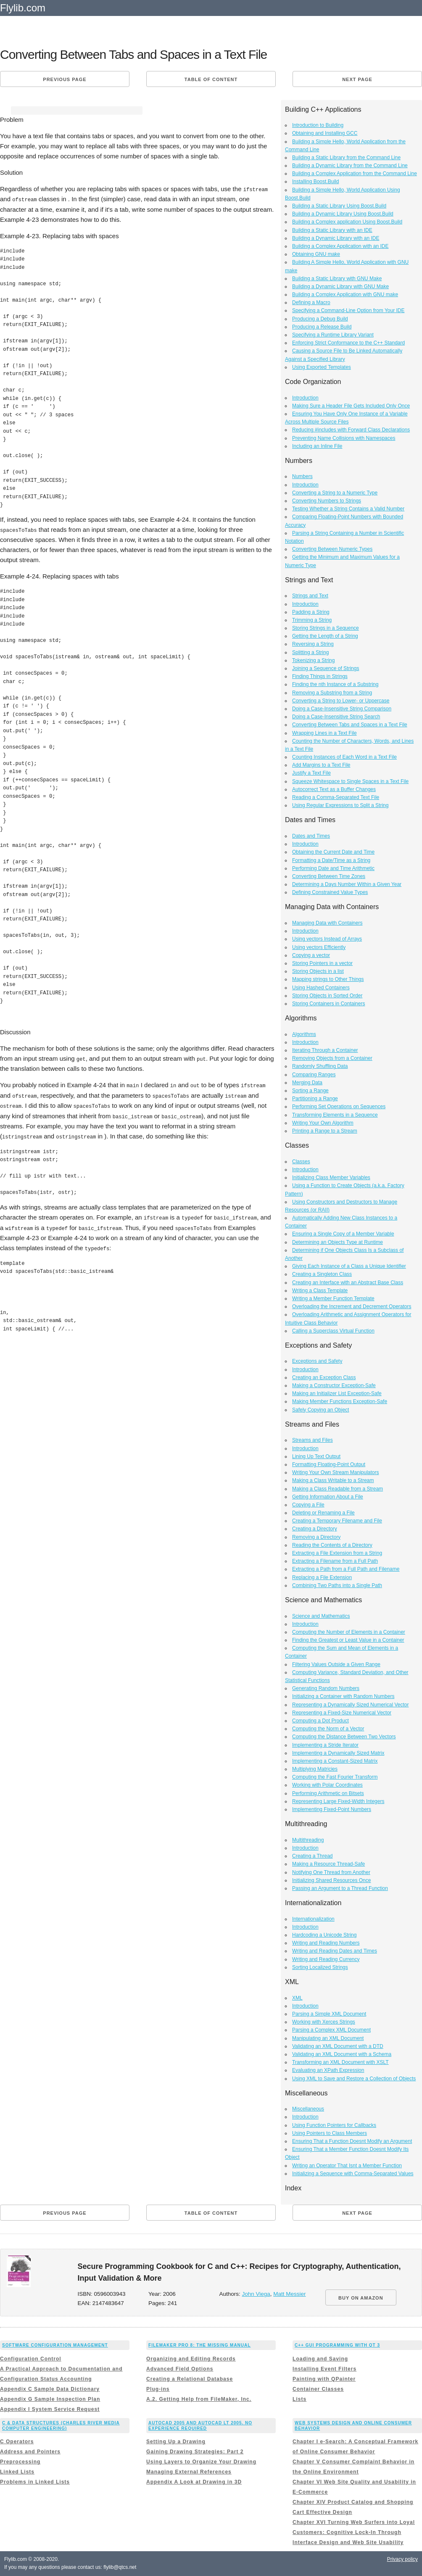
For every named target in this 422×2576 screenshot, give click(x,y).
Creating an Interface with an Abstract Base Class (347, 1282)
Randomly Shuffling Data (320, 1066)
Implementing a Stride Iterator (325, 1745)
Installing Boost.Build (315, 181)
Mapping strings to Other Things (328, 979)
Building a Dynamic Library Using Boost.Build (342, 214)
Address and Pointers (30, 2452)
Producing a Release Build (321, 327)
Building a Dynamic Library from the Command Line (350, 165)
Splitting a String (310, 652)
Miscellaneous (308, 2109)
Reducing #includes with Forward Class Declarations (351, 430)
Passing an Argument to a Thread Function (340, 1888)
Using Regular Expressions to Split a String (340, 805)
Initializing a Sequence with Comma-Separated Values (353, 2173)
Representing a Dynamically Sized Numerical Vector (350, 1705)
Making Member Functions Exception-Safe (339, 1401)
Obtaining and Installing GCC (324, 133)
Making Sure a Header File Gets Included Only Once (351, 406)
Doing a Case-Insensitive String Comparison (341, 709)
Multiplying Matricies (315, 1769)
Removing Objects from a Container (332, 1058)
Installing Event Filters (324, 2369)
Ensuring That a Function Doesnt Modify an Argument (352, 2141)
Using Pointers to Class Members (329, 2133)
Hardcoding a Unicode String (324, 1935)
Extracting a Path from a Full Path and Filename (345, 1569)
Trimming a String (312, 620)
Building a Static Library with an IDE (332, 230)
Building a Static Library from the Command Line (346, 157)
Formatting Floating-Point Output (328, 1464)
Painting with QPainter (324, 2379)
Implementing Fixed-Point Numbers (331, 1809)
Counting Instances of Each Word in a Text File (344, 757)
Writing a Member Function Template (333, 1298)
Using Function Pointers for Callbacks (334, 2125)
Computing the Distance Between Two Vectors (344, 1737)
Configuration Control (30, 2359)
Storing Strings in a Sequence (325, 628)
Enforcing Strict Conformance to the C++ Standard (348, 343)
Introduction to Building (317, 125)
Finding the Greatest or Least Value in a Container (348, 1640)
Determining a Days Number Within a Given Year (346, 884)
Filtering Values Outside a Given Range (336, 1664)
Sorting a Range (310, 1090)
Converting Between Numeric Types (332, 549)
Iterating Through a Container (325, 1050)
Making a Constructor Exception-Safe (334, 1385)
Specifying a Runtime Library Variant (333, 335)
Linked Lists (17, 2472)
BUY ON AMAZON (360, 2297)
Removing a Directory (316, 1537)
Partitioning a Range (315, 1098)
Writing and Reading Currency (326, 1959)
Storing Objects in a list (318, 971)
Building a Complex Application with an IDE (340, 246)
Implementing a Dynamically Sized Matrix (338, 1753)
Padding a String (311, 612)
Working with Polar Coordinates (327, 1785)
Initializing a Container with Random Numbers (343, 1696)
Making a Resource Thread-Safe (328, 1864)
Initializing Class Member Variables (331, 1177)
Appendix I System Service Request (50, 2409)
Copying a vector (311, 955)
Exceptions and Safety (317, 1361)
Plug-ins (157, 2389)
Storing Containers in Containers (328, 1004)
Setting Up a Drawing (176, 2442)
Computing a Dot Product (320, 1721)
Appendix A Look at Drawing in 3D (194, 2482)
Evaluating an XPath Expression (328, 2070)
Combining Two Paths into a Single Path (337, 1585)
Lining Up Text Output (316, 1456)
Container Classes (318, 2389)
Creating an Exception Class (324, 1377)
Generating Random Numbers (325, 1688)
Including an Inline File (317, 446)
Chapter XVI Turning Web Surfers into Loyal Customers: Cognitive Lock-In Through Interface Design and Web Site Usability (354, 2532)
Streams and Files (312, 1440)
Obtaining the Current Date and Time (333, 852)
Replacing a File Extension (322, 1577)
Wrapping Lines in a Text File (324, 733)
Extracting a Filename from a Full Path (335, 1561)
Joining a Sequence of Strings (325, 668)
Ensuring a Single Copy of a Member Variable (343, 1234)
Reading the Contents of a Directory (332, 1545)
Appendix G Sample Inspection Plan (50, 2399)
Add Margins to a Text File (321, 765)
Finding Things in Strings (320, 676)
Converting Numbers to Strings (326, 501)
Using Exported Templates (321, 367)
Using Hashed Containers (321, 988)
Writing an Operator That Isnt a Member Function (347, 2166)
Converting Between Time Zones (328, 876)
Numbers (302, 476)
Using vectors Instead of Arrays (327, 939)
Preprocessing (20, 2462)
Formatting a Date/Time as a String (331, 860)
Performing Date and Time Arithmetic (333, 868)
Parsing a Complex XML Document (331, 2030)
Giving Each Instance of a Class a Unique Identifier (349, 1266)
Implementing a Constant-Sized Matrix (334, 1761)
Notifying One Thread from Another (331, 1872)
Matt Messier (289, 2294)
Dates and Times (311, 836)
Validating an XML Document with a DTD (337, 2046)
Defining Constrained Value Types (330, 892)
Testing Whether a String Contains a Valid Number (348, 509)
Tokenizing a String (313, 660)
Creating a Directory (314, 1529)
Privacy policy (402, 2559)
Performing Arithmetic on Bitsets (328, 1793)
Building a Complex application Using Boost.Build (347, 222)
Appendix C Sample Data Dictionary (50, 2389)
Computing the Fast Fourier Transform (334, 1777)
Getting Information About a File (327, 1497)
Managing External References (189, 2472)
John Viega (256, 2294)
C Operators (17, 2442)
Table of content (211, 79)
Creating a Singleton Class (322, 1274)
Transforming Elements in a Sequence (335, 1115)
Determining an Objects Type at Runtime (337, 1242)
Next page (357, 79)
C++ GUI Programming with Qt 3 (337, 2345)
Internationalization (313, 1919)
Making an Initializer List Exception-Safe (337, 1393)
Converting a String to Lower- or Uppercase (340, 701)
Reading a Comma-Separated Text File (335, 797)
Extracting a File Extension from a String (337, 1553)
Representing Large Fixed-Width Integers (338, 1801)
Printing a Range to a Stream (324, 1131)
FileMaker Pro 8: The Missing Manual (199, 2345)
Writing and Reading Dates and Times (334, 1951)
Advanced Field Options (179, 2369)
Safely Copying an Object (320, 1410)
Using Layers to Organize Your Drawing (201, 2462)
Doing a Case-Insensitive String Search (336, 717)
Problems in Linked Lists (35, 2482)
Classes (301, 1161)
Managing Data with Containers (327, 923)
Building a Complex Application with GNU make (345, 294)
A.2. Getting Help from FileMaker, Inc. (198, 2399)
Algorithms (304, 1034)
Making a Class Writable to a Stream (333, 1480)
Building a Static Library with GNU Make (337, 278)
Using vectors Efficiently (319, 947)
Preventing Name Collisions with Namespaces (343, 438)
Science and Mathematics (321, 1616)
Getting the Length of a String (325, 636)
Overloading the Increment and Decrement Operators (351, 1306)
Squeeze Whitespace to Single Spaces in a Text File (350, 781)
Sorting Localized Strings (320, 1967)
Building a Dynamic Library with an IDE (335, 238)
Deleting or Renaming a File (323, 1513)
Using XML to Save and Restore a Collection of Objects (354, 2079)
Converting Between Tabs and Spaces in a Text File (349, 725)
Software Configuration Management (55, 2345)
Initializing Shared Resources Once (331, 1880)
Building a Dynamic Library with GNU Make (340, 286)
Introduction (305, 398)
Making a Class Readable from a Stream (337, 1489)
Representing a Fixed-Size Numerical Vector (341, 1713)
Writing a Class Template (320, 1290)
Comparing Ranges (313, 1075)
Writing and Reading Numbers (326, 1943)
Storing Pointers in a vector (322, 963)
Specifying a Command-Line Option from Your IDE (348, 310)
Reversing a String (313, 644)
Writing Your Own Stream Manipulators (335, 1472)
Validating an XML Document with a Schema (341, 2054)
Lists (299, 2399)
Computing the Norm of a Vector (328, 1729)
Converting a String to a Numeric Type (334, 493)
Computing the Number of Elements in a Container (348, 1632)
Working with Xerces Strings (323, 2022)
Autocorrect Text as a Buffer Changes (334, 789)
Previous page (64, 79)
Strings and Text (310, 596)
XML (297, 1998)
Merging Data (307, 1083)
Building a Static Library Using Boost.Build (339, 206)
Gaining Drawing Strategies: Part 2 (194, 2452)
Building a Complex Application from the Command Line (354, 173)
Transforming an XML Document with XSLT (340, 2062)
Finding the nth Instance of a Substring (335, 684)
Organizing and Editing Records (191, 2359)
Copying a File (308, 1505)
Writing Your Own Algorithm (322, 1123)
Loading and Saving (320, 2359)
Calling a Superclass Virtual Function (333, 1331)
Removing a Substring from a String (332, 693)
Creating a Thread (312, 1856)
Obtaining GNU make (316, 254)
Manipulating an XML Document (328, 2038)
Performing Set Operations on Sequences (338, 1106)
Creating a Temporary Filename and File (337, 1521)
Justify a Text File (311, 773)
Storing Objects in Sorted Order (327, 996)
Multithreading (308, 1840)
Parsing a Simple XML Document (329, 2014)
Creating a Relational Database (189, 2379)
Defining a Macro (311, 302)
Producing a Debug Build (320, 319)
